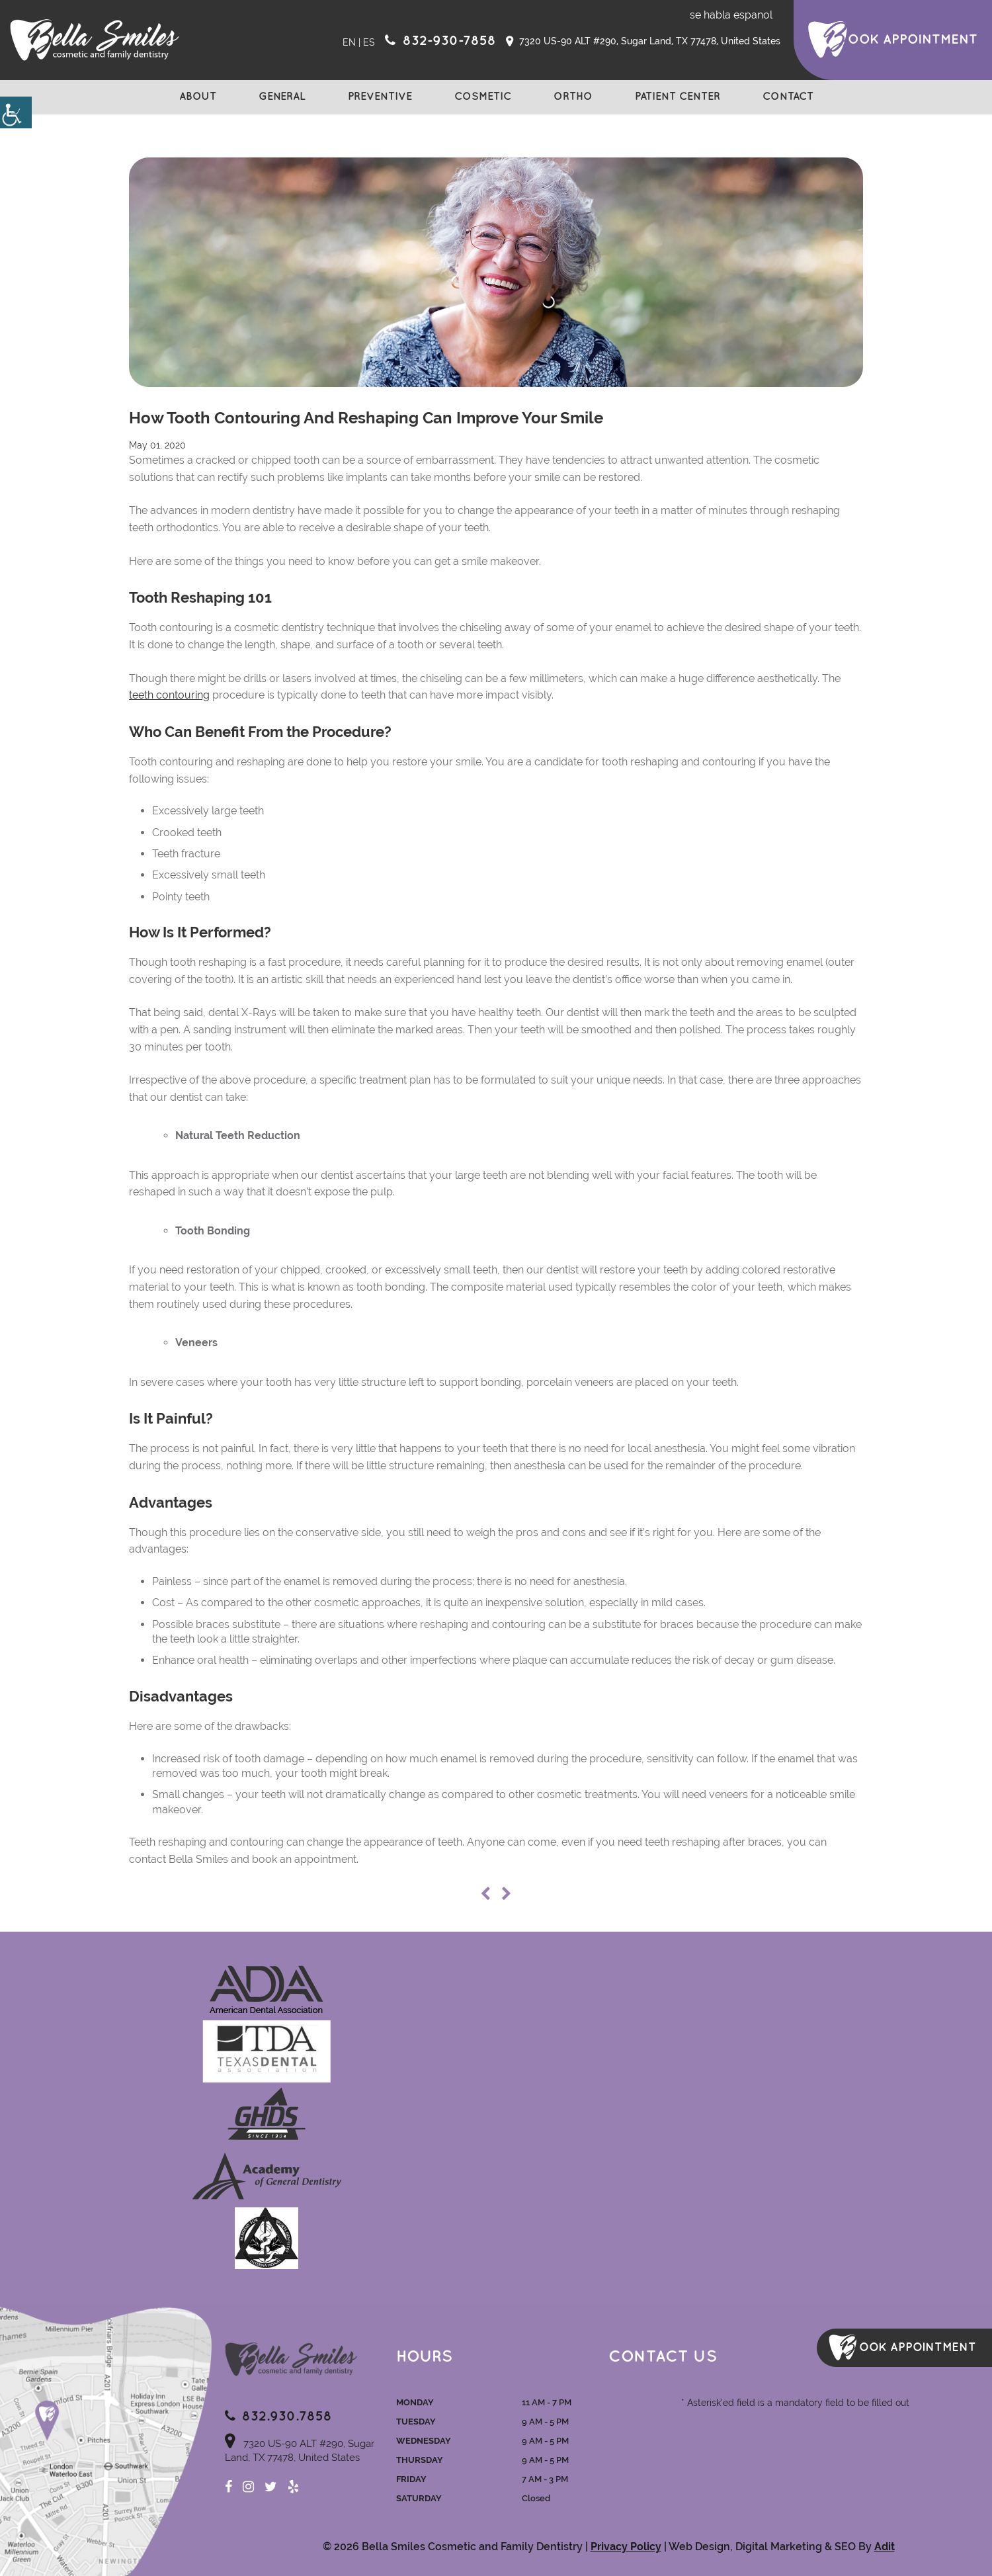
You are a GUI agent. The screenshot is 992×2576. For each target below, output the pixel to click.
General (282, 97)
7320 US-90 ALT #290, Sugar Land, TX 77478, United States (643, 42)
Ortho (573, 97)
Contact (788, 97)
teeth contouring (169, 695)
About (197, 97)
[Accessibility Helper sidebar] (16, 112)
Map (106, 2440)
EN (349, 42)
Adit (884, 2546)
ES (369, 42)
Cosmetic (482, 97)
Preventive (380, 97)
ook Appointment (912, 40)
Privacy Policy (626, 2546)
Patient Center (677, 97)
